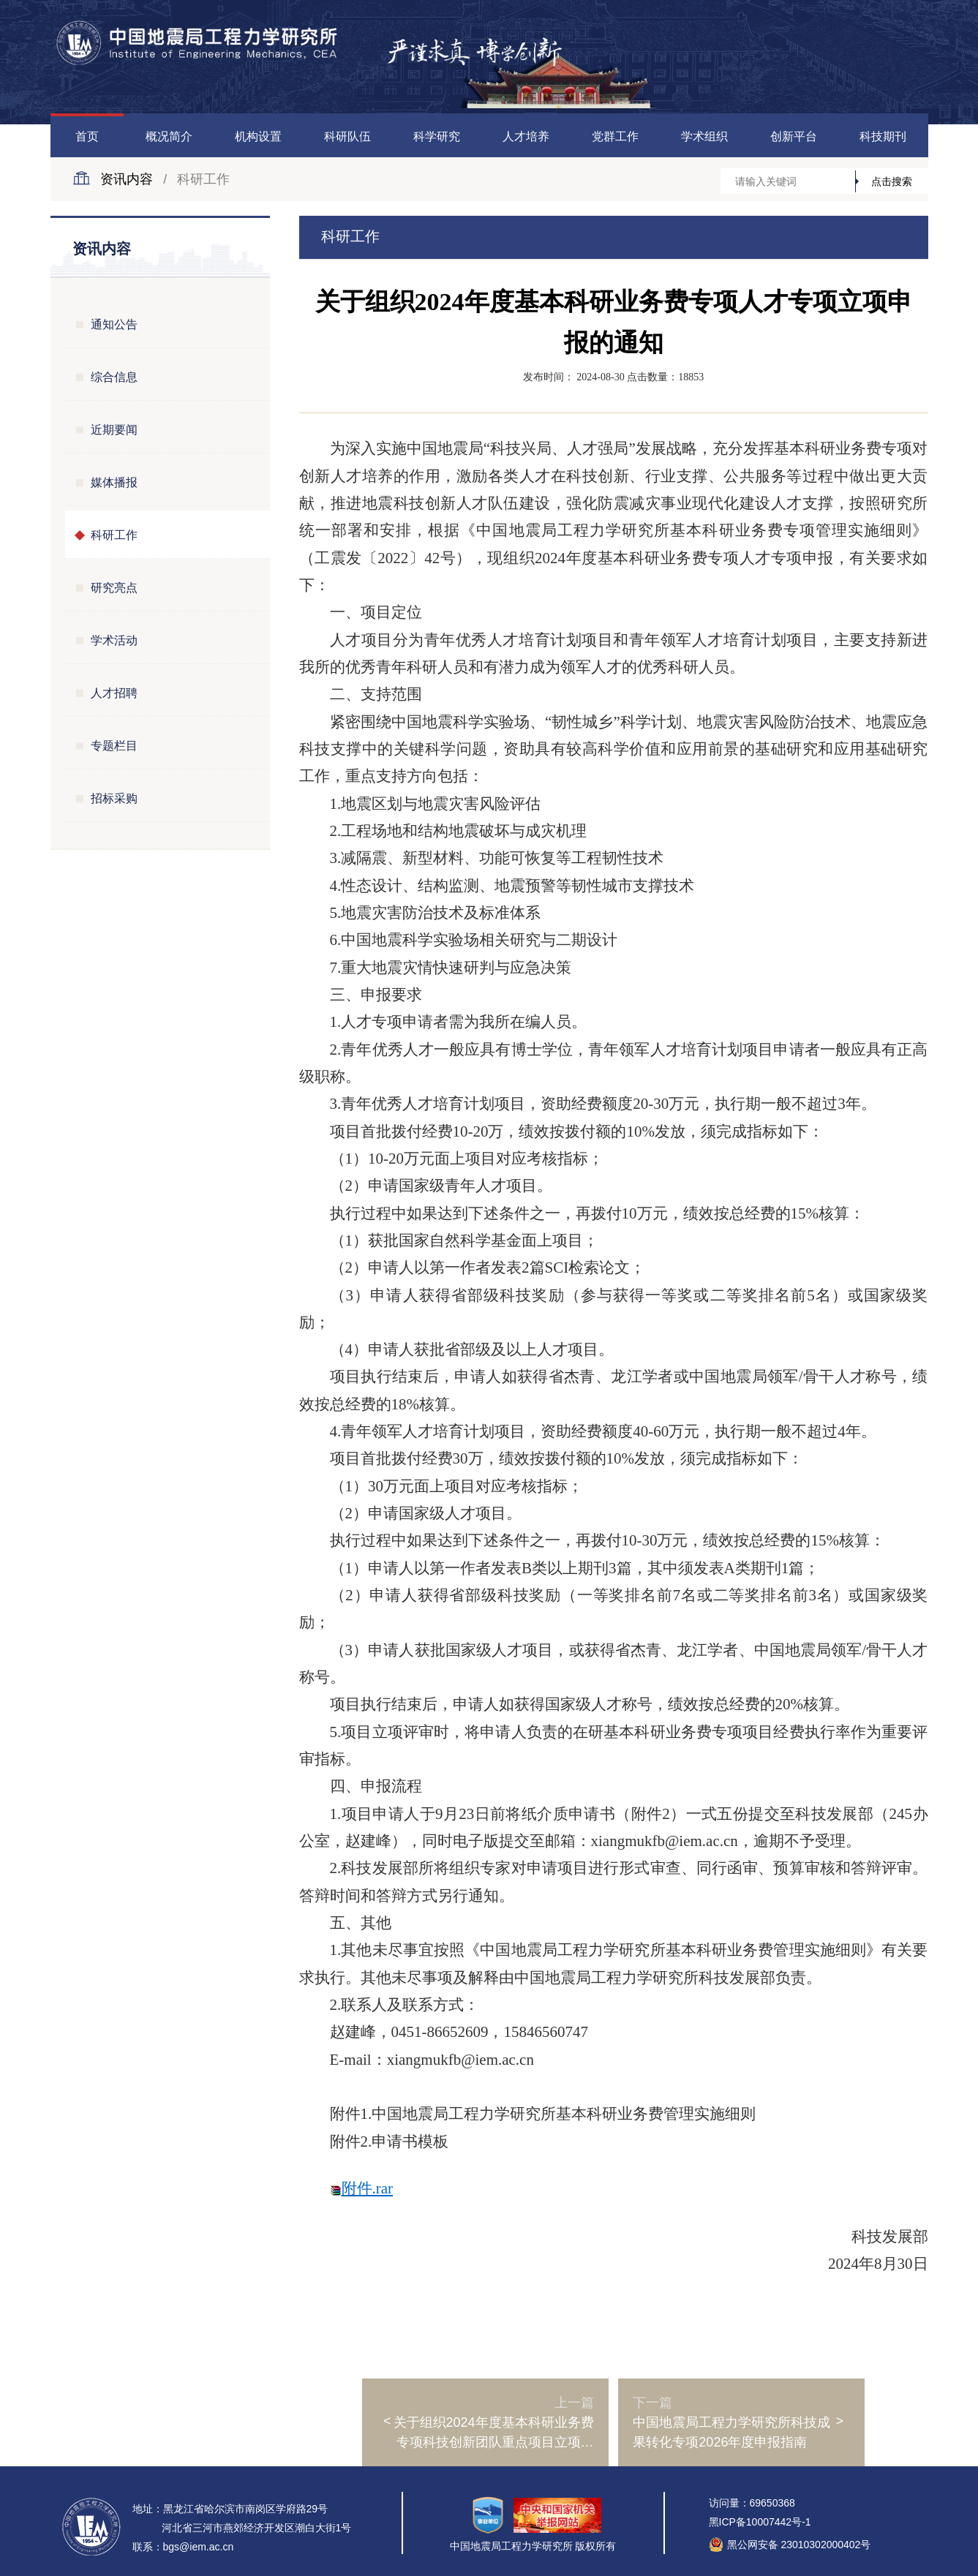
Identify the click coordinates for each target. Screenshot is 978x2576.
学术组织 (704, 136)
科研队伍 (347, 136)
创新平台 (793, 136)
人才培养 (526, 136)
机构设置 (258, 136)
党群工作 (615, 136)
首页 (87, 136)
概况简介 (169, 136)
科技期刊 (882, 136)
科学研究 (436, 136)
